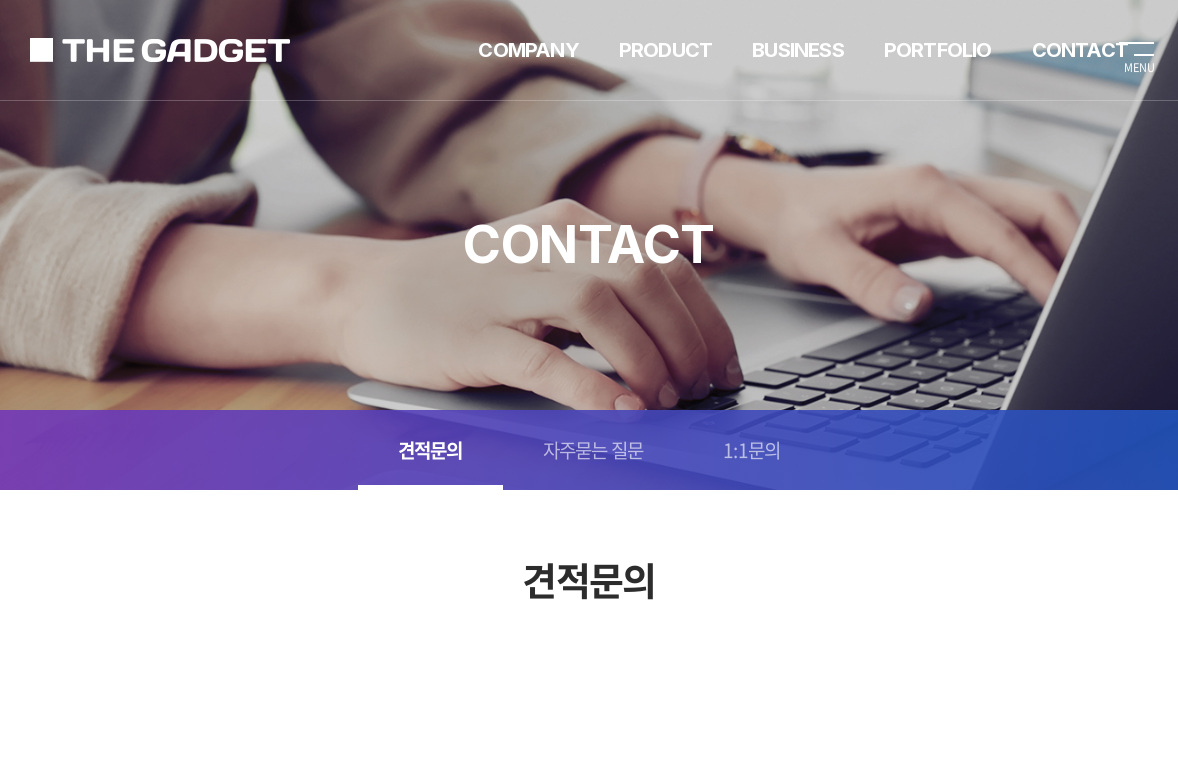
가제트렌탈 (160, 50)
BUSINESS (798, 50)
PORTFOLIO (938, 50)
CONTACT (1080, 50)
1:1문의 (751, 450)
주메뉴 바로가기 (0, 0)
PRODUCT (665, 50)
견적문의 (430, 450)
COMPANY (528, 50)
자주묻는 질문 (593, 450)
